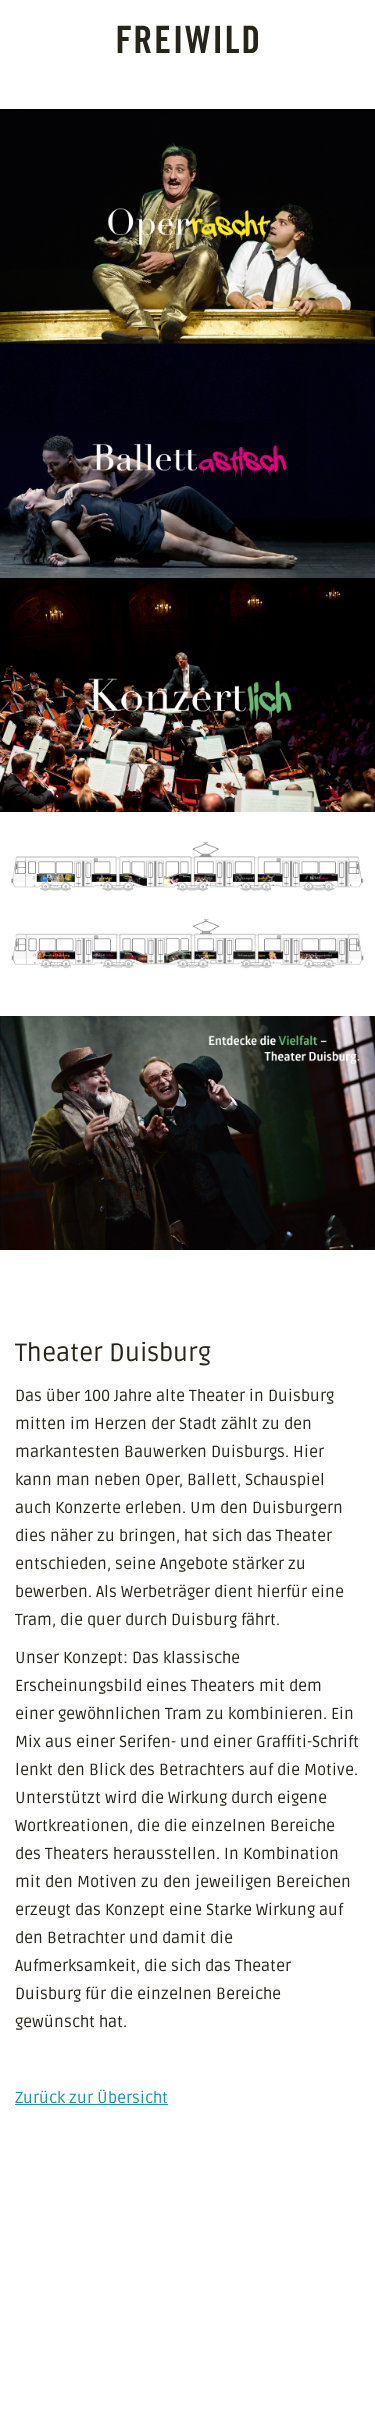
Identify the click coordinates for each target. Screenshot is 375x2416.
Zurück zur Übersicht (91, 2098)
